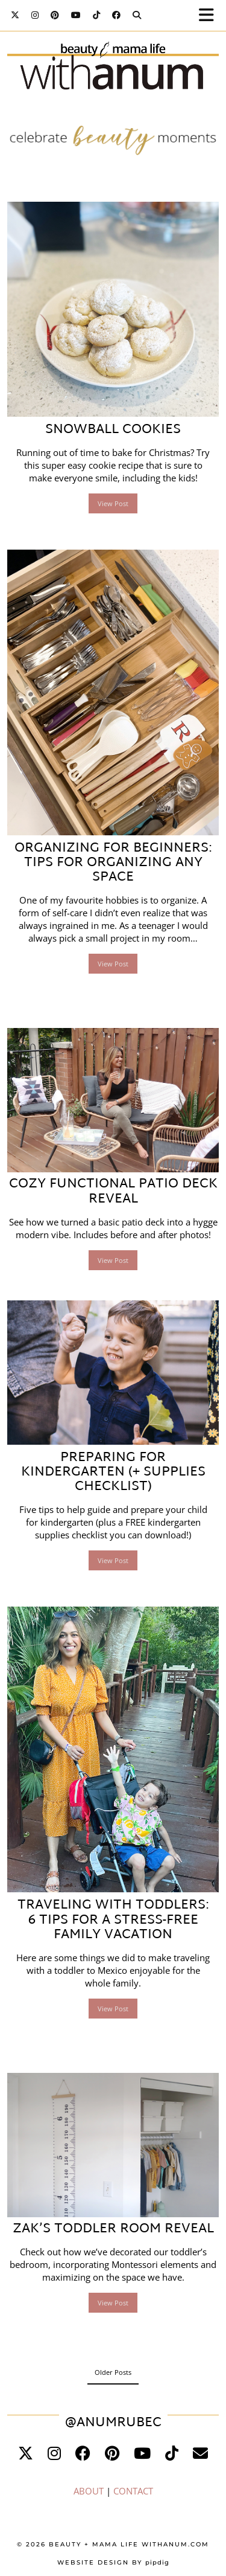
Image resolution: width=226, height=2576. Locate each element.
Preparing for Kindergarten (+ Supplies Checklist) (113, 1472)
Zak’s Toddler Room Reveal (113, 2229)
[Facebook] (116, 15)
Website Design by (113, 2562)
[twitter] (25, 2453)
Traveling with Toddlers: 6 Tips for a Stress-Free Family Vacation (113, 1920)
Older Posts (113, 2372)
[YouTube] (76, 15)
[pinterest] (112, 2453)
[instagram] (54, 2453)
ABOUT (89, 2491)
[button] (210, 15)
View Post (113, 503)
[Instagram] (35, 15)
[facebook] (82, 2453)
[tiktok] (171, 2453)
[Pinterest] (55, 15)
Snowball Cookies (113, 430)
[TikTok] (96, 15)
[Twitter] (15, 15)
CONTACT (133, 2491)
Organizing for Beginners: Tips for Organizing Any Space (113, 863)
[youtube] (142, 2453)
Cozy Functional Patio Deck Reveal (113, 1191)
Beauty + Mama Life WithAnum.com (129, 2544)
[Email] (200, 2453)
